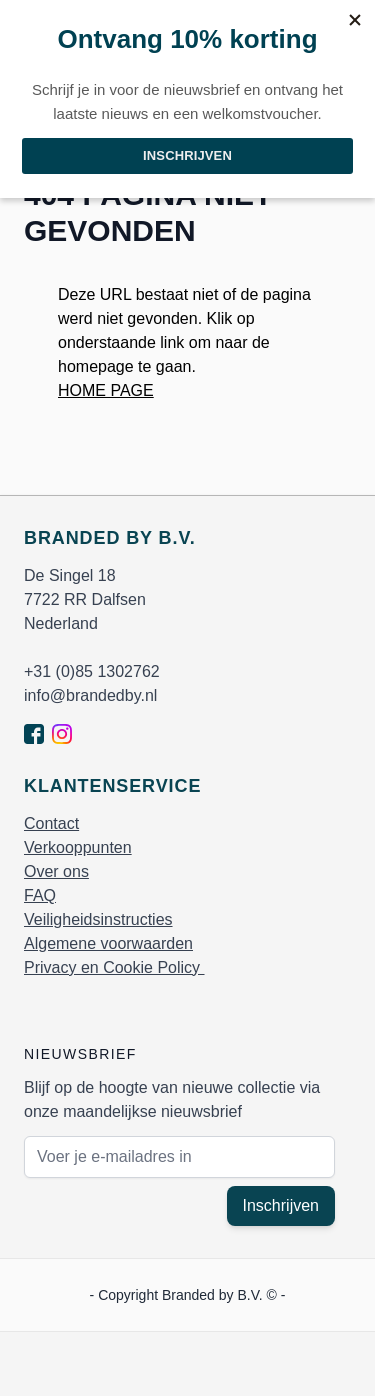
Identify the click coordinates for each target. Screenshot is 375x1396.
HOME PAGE (106, 390)
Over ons (56, 871)
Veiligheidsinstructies (98, 919)
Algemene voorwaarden (108, 943)
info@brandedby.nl (90, 695)
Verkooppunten (78, 847)
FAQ (40, 895)
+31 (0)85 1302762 (92, 671)
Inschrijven (281, 1205)
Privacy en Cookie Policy (114, 967)
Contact (51, 823)
